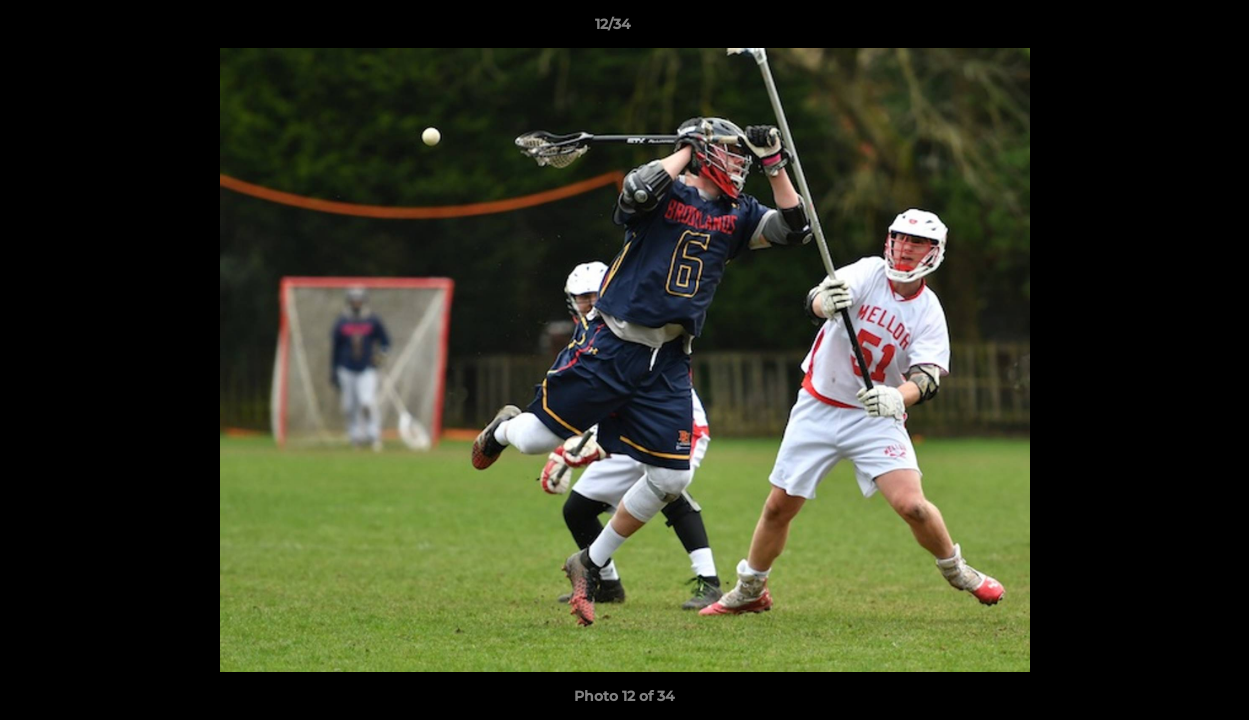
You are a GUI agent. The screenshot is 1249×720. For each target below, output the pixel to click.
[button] (1165, 29)
